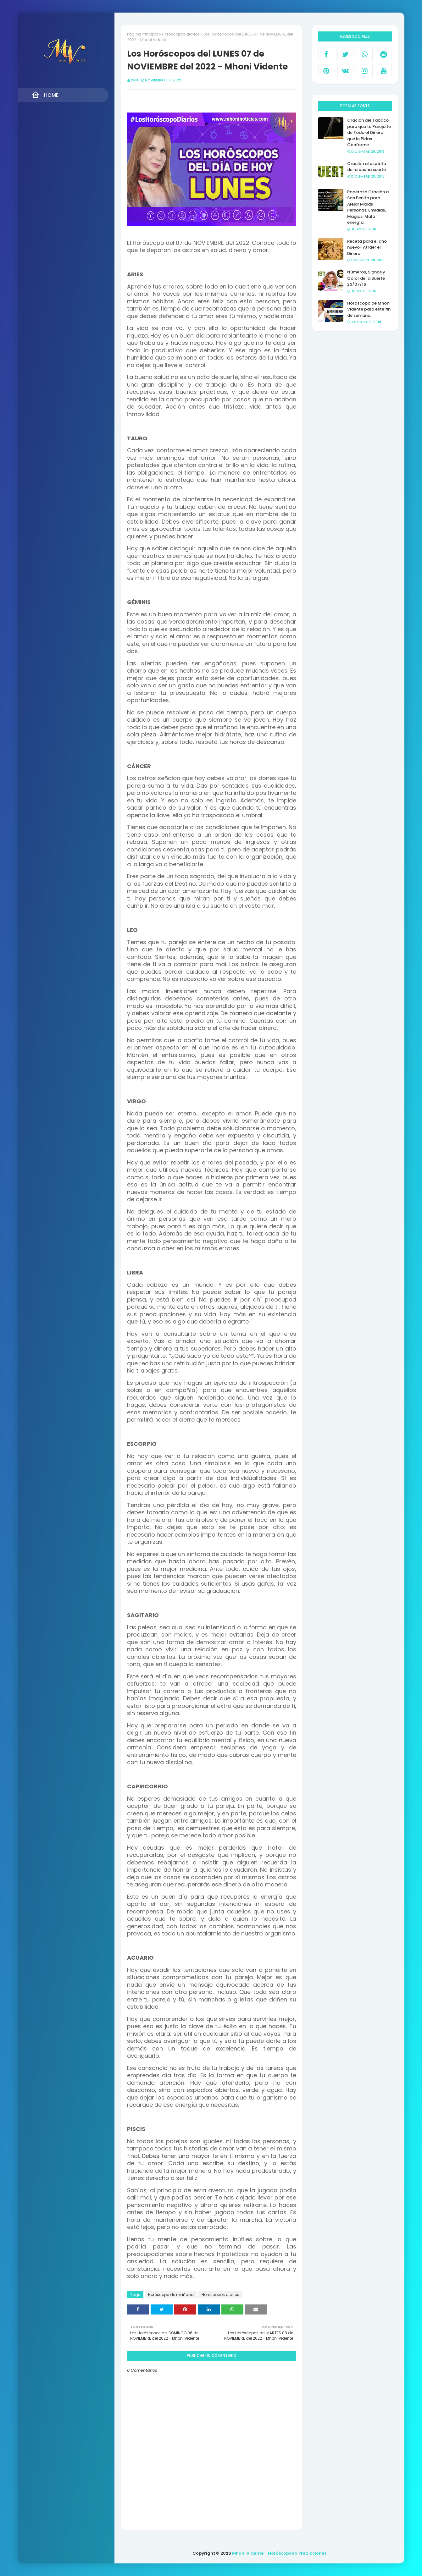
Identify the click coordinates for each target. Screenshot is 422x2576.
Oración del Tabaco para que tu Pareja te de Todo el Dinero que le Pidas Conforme (369, 132)
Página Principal (142, 34)
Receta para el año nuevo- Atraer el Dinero (367, 247)
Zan (134, 80)
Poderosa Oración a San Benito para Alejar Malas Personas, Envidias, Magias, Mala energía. (368, 207)
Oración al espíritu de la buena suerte (366, 167)
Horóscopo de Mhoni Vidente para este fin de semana (369, 309)
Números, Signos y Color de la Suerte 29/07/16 (366, 278)
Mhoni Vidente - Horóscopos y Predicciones (279, 2553)
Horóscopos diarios (181, 34)
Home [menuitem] (45, 95)
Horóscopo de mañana (171, 2294)
